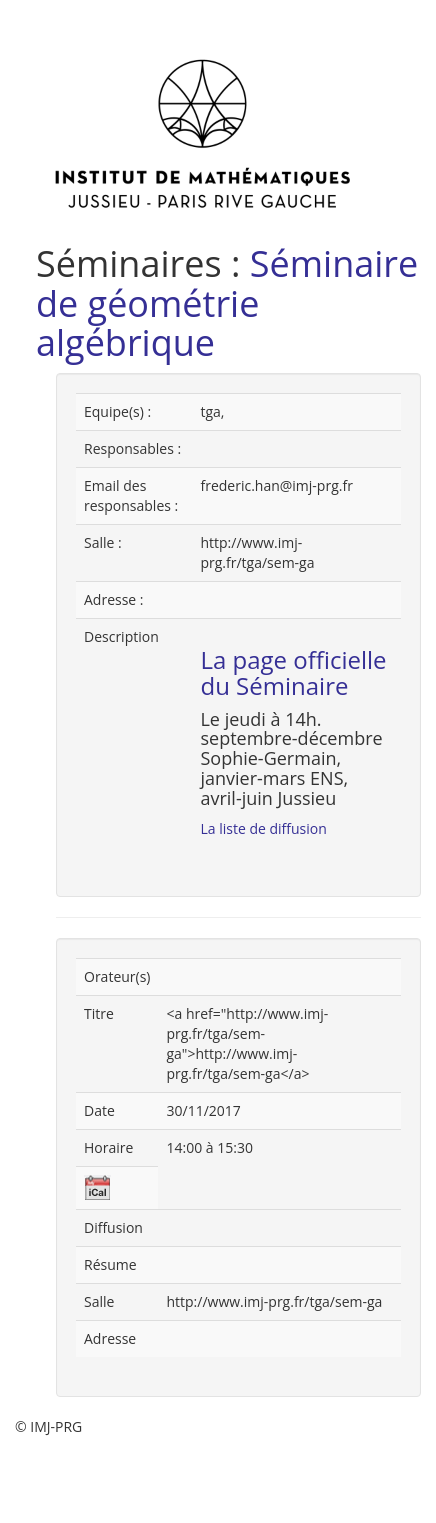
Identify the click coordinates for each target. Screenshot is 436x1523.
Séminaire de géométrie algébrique (227, 303)
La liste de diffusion (263, 828)
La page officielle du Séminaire (293, 672)
